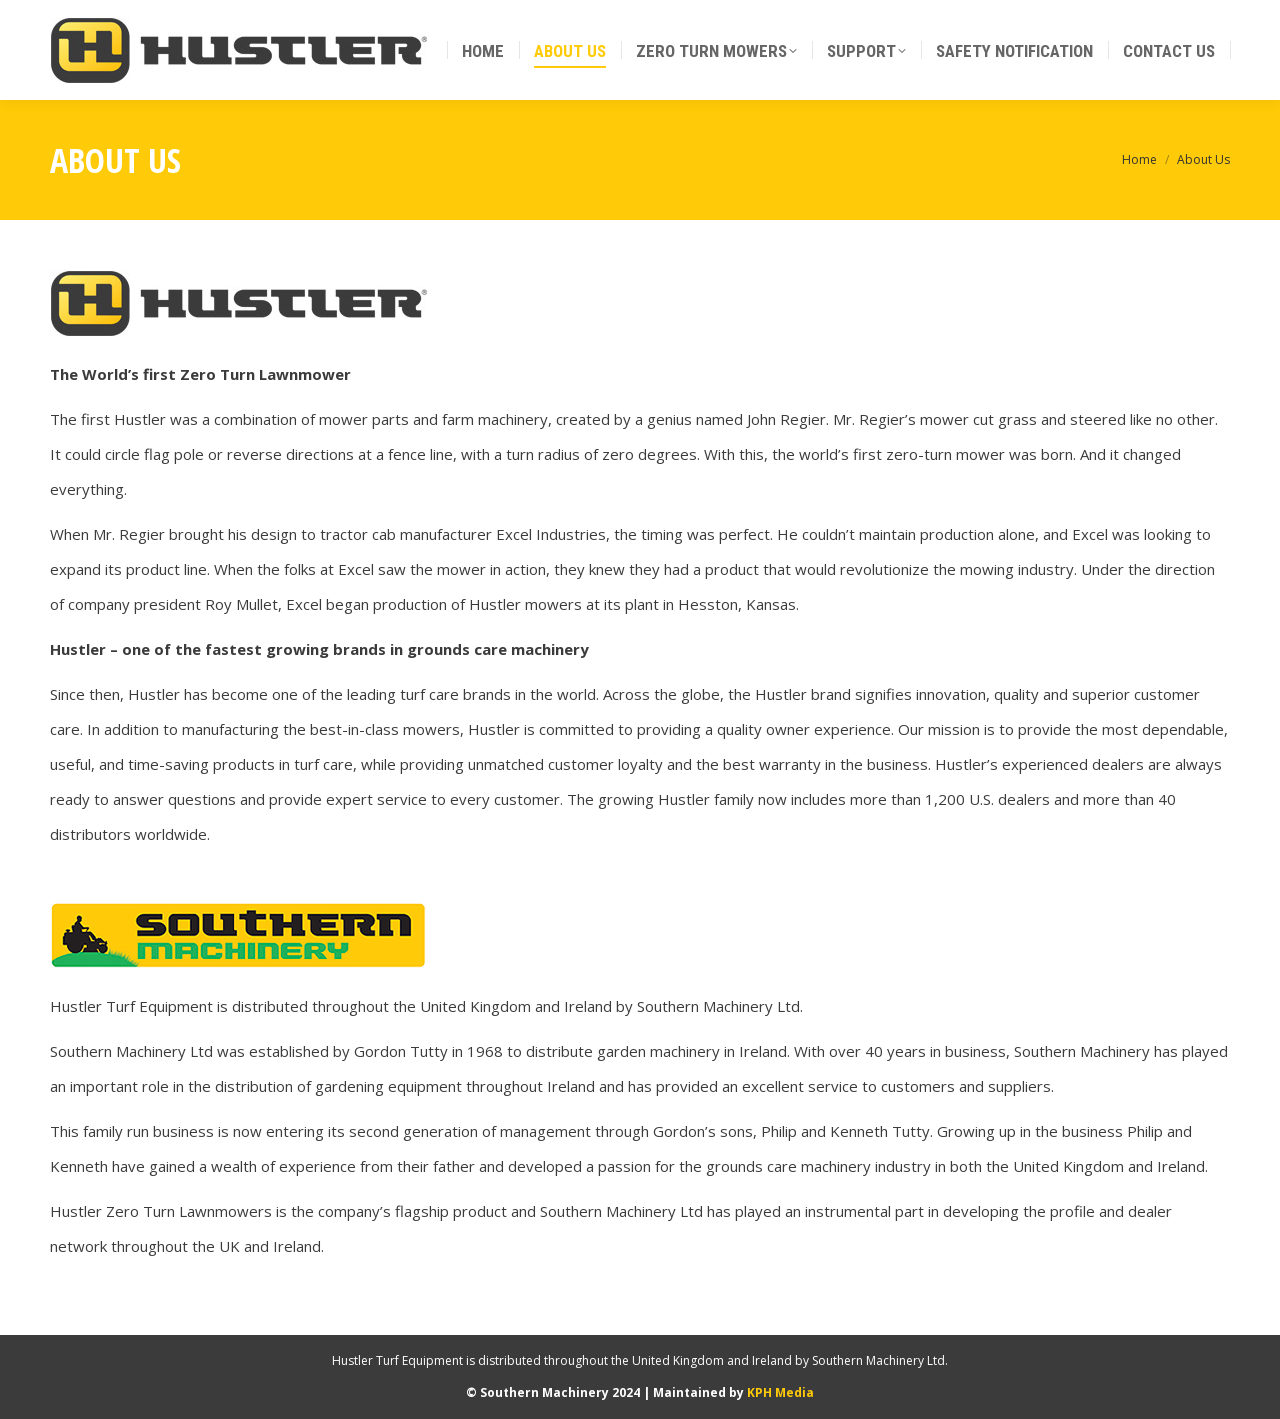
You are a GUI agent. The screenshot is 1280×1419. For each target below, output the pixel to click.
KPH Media (780, 1392)
